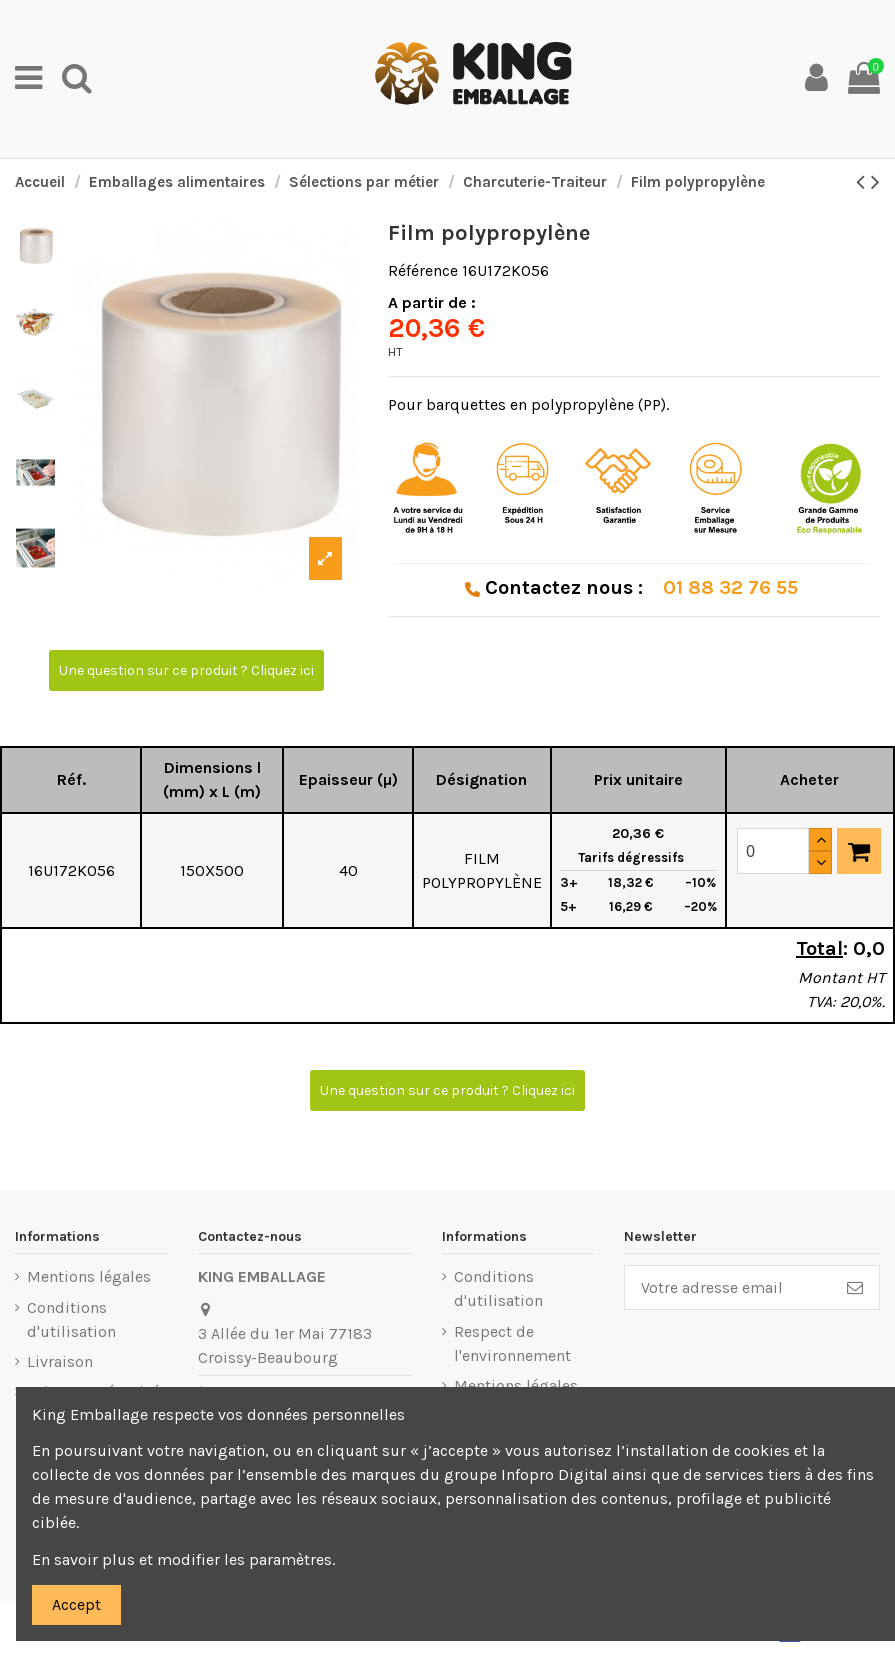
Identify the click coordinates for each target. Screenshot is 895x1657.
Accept (76, 1604)
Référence (423, 270)
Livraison (60, 1361)
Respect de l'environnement (512, 1343)
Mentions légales (89, 1276)
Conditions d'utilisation (71, 1319)
